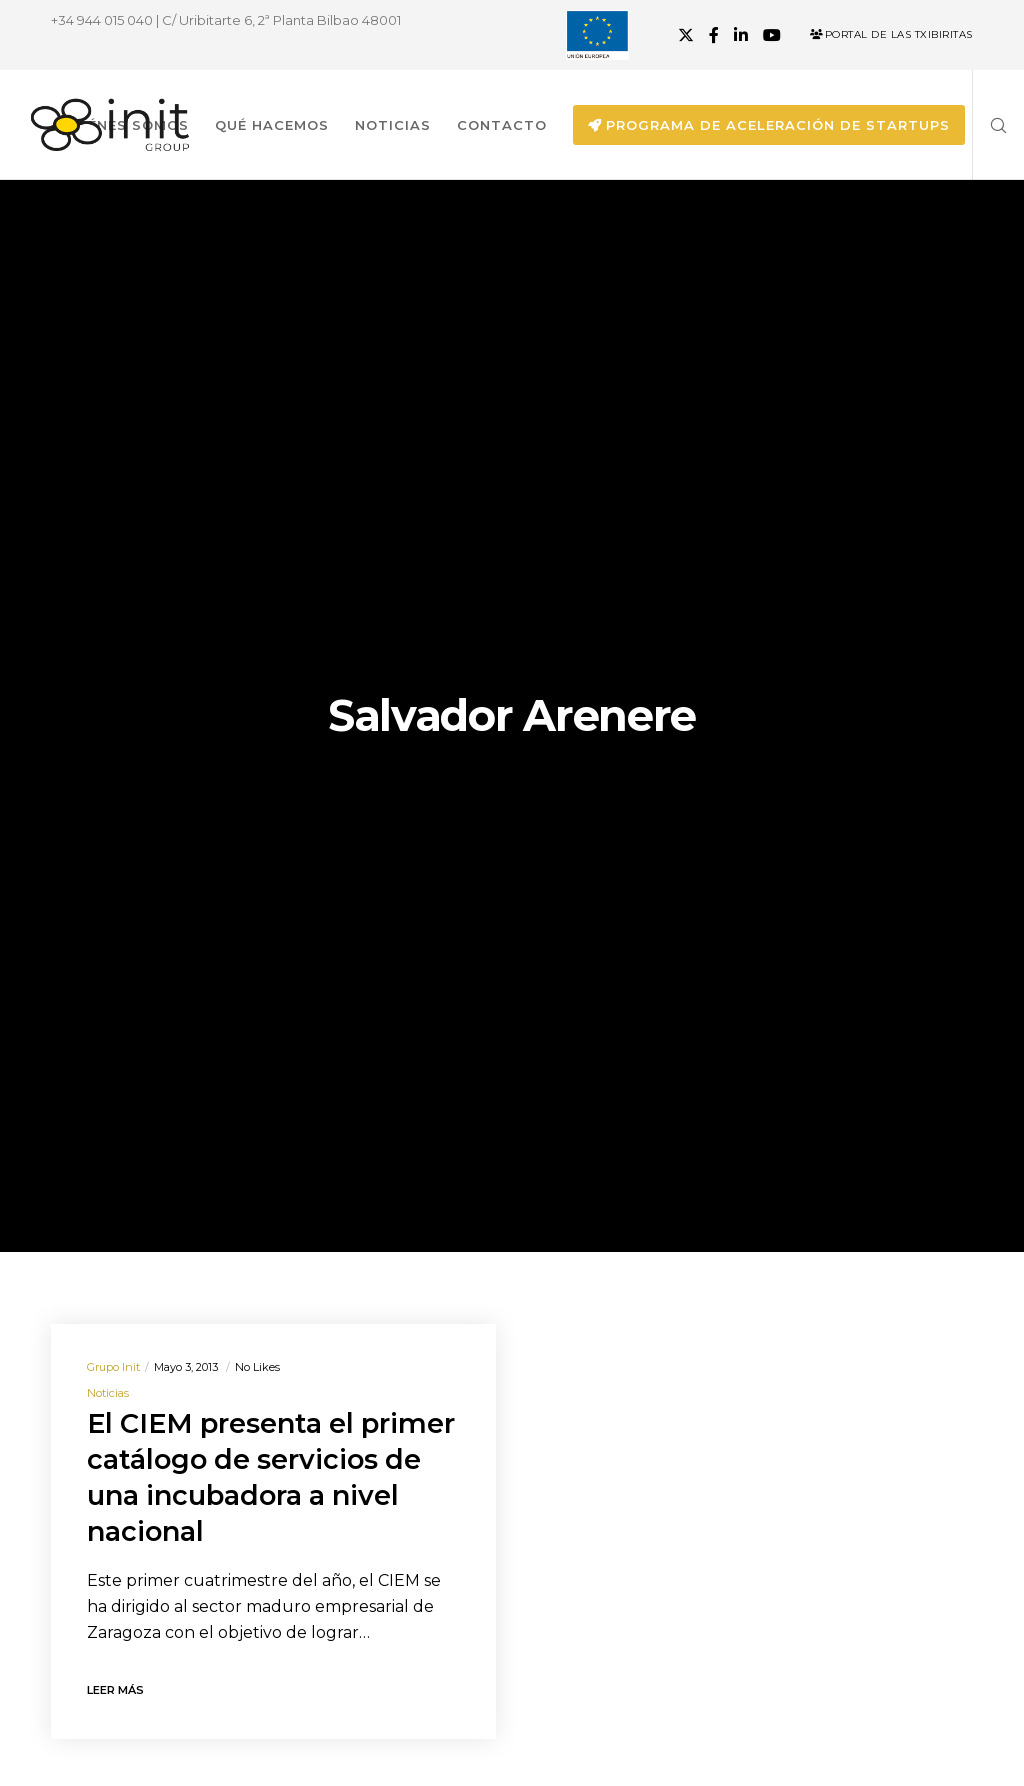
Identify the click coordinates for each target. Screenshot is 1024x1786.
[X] (686, 35)
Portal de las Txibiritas (891, 34)
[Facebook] (714, 35)
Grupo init (113, 1367)
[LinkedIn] (741, 35)
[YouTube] (772, 35)
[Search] (991, 125)
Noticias (108, 1393)
